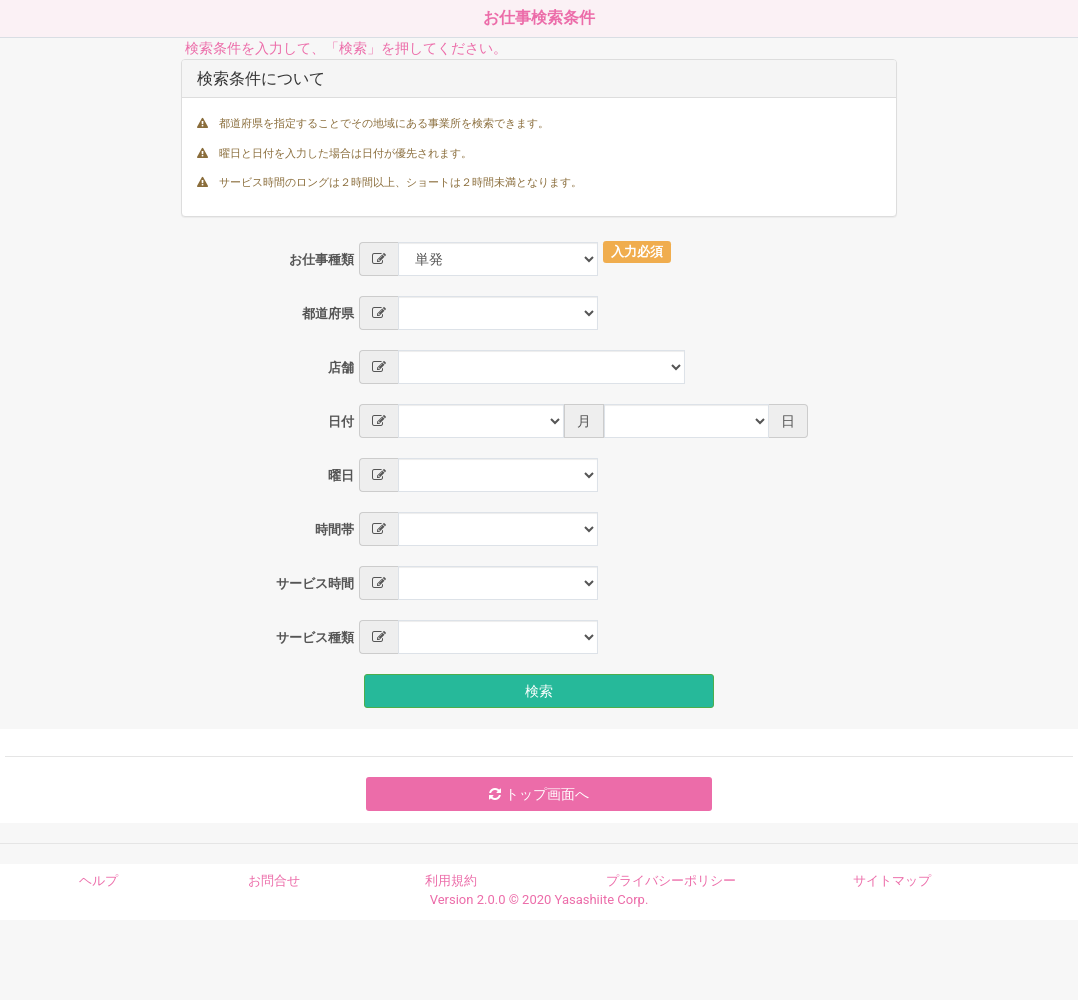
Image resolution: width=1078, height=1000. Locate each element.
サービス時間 (315, 583)
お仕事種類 (321, 259)
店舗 (341, 367)
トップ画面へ (538, 794)
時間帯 (334, 529)
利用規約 (451, 880)
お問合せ (274, 880)
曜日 (341, 475)
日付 (341, 421)
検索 (539, 691)
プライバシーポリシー (671, 880)
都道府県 (328, 313)
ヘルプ (98, 880)
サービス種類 (315, 637)
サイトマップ (892, 880)
